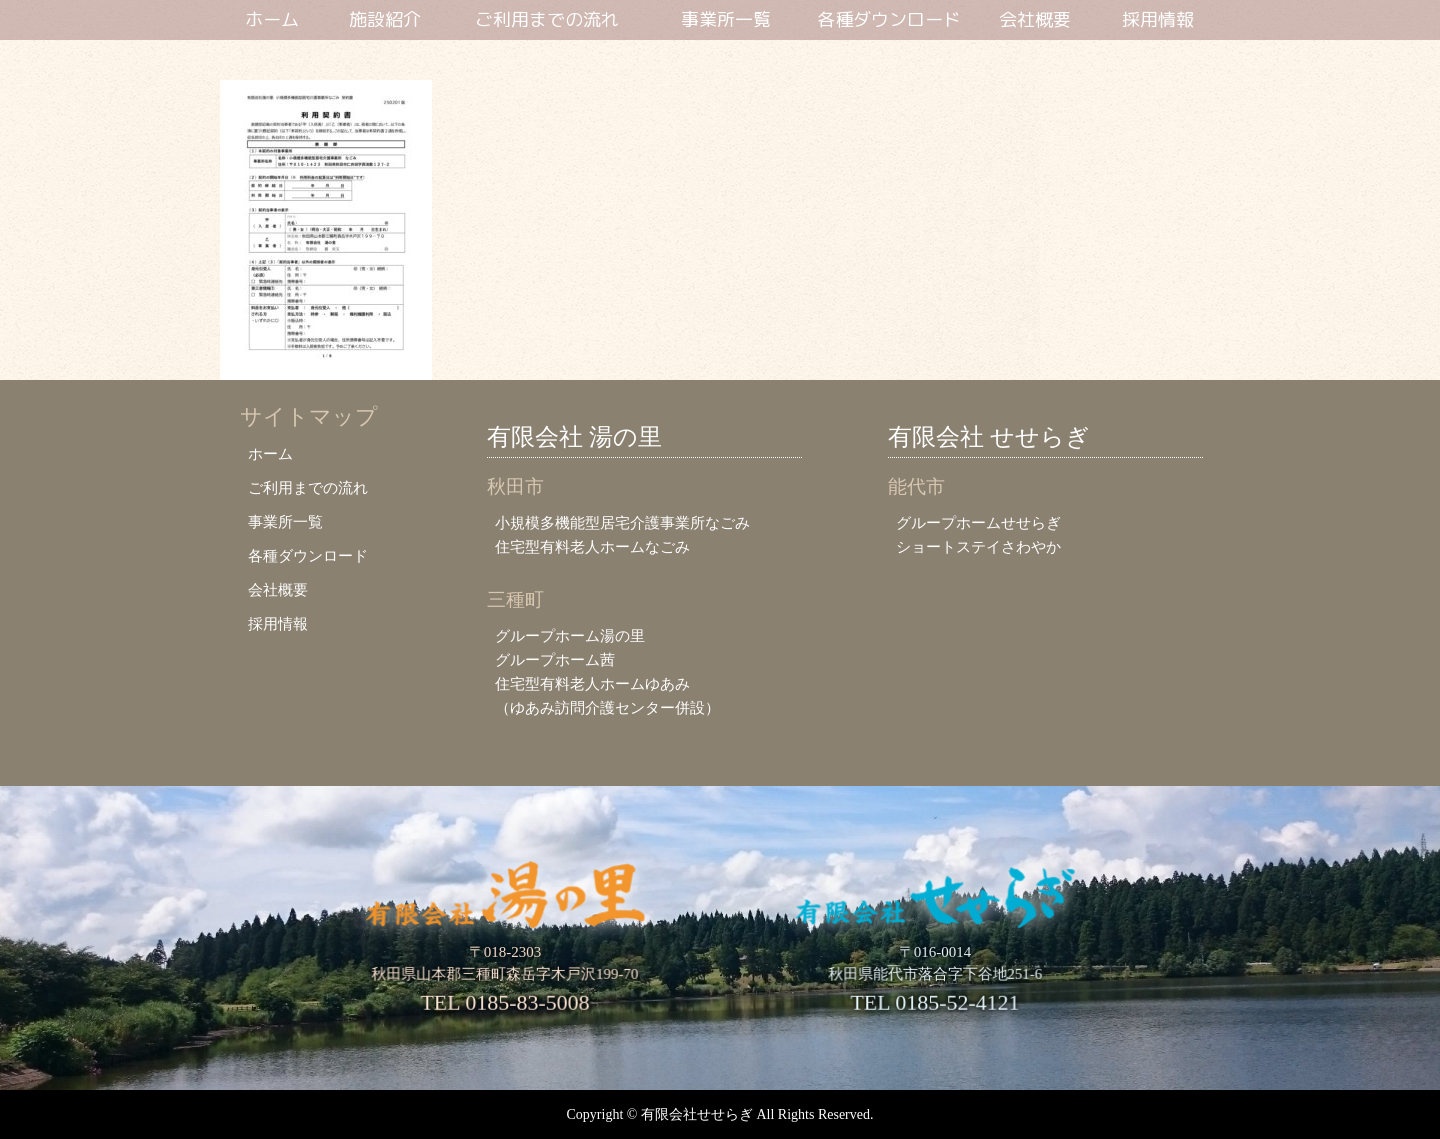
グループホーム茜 (555, 659)
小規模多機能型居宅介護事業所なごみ (622, 522)
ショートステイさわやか (978, 546)
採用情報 (1158, 20)
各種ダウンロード (889, 20)
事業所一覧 (726, 20)
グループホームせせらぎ (978, 522)
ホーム (272, 20)
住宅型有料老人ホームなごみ (592, 546)
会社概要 (1035, 20)
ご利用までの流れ (547, 20)
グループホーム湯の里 (570, 635)
